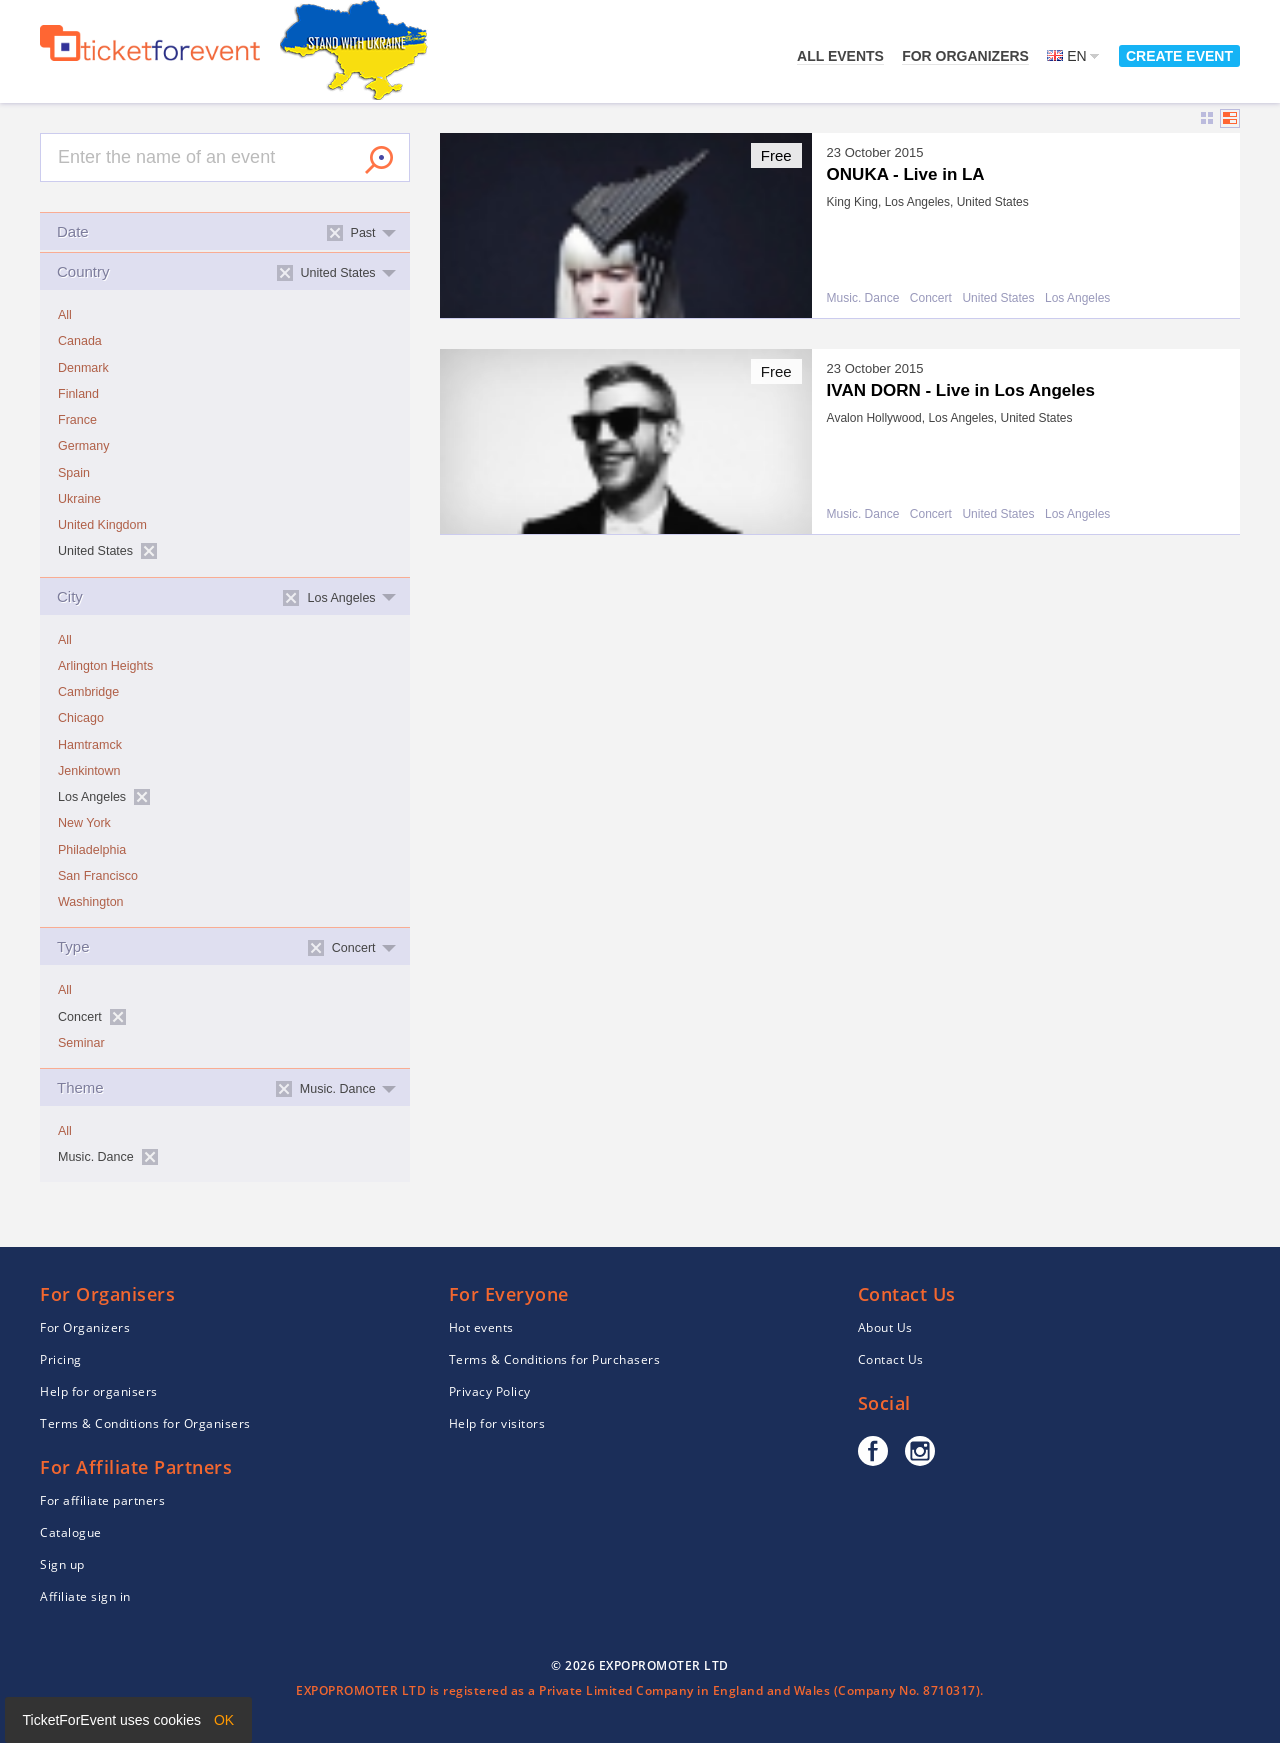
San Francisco (98, 876)
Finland (78, 394)
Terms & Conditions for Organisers (145, 1423)
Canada (80, 341)
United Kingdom (102, 525)
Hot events (481, 1327)
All (65, 315)
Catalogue (71, 1532)
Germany (83, 446)
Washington (91, 902)
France (77, 420)
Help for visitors (497, 1423)
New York (84, 823)
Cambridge (88, 692)
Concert (931, 298)
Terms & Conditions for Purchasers (555, 1359)
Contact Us (891, 1359)
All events (840, 56)
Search (379, 160)
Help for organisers (99, 1391)
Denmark (83, 368)
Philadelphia (92, 850)
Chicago (81, 718)
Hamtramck (90, 745)
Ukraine (79, 499)
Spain (74, 473)
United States (998, 298)
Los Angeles (1077, 298)
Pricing (61, 1359)
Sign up (62, 1564)
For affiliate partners (102, 1500)
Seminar (81, 1043)
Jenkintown (89, 771)
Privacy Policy (490, 1391)
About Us (885, 1327)
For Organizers (965, 56)
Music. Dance (863, 298)
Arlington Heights (105, 666)
